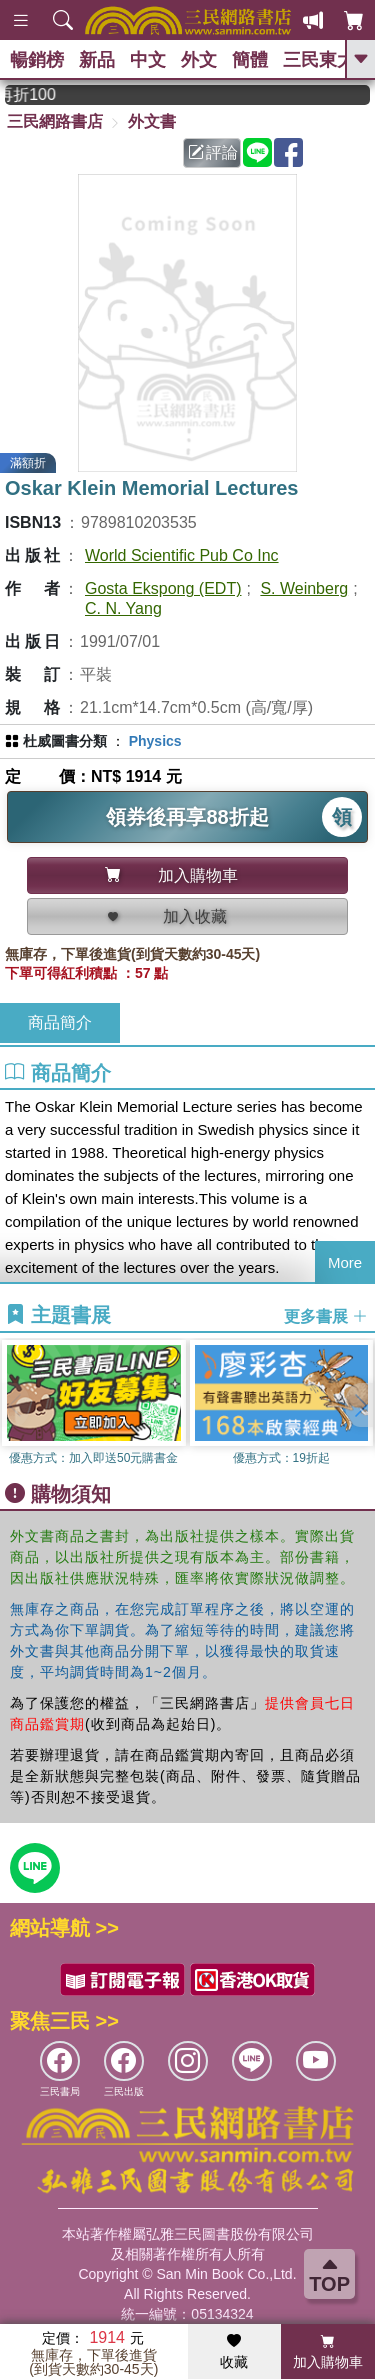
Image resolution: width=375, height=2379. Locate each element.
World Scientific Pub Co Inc (182, 555)
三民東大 (319, 60)
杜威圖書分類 (65, 741)
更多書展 (326, 1315)
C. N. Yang (123, 608)
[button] (360, 1405)
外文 (199, 60)
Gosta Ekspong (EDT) (163, 588)
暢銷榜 (37, 60)
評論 (213, 152)
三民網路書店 (55, 121)
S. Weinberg (304, 588)
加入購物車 (328, 2352)
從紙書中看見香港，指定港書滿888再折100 (54, 94)
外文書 (152, 121)
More (345, 1262)
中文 (148, 60)
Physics (155, 741)
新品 (97, 60)
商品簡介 (60, 1022)
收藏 (234, 2352)
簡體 (250, 60)
